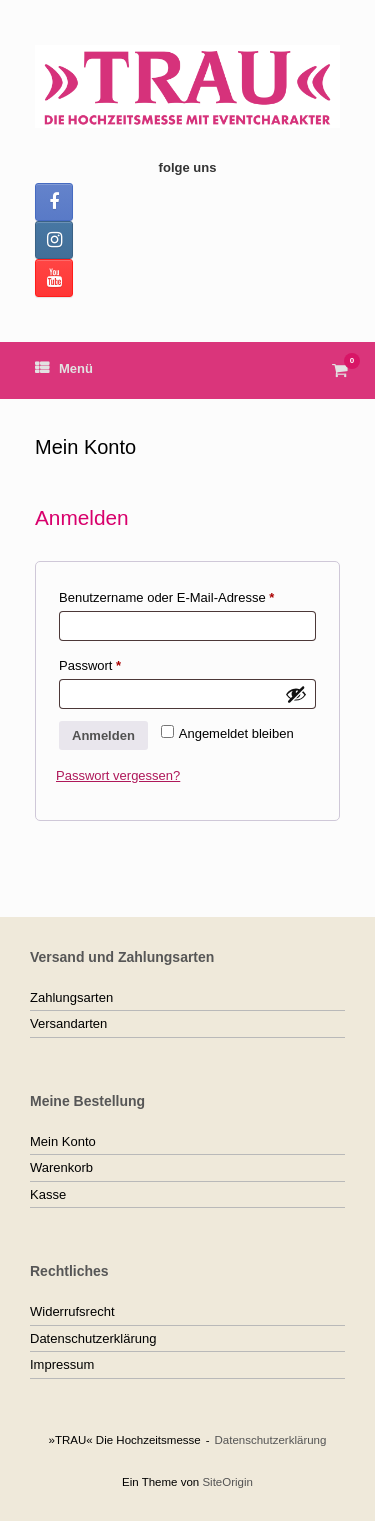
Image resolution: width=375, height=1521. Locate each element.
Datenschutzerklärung (93, 1338)
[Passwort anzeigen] (296, 694)
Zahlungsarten (71, 997)
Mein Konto (63, 1141)
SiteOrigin (227, 1482)
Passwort (123, 663)
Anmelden (103, 735)
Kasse (48, 1194)
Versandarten (68, 1023)
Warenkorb (61, 1167)
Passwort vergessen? (118, 775)
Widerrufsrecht (72, 1311)
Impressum (62, 1364)
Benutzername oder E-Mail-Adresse (187, 595)
